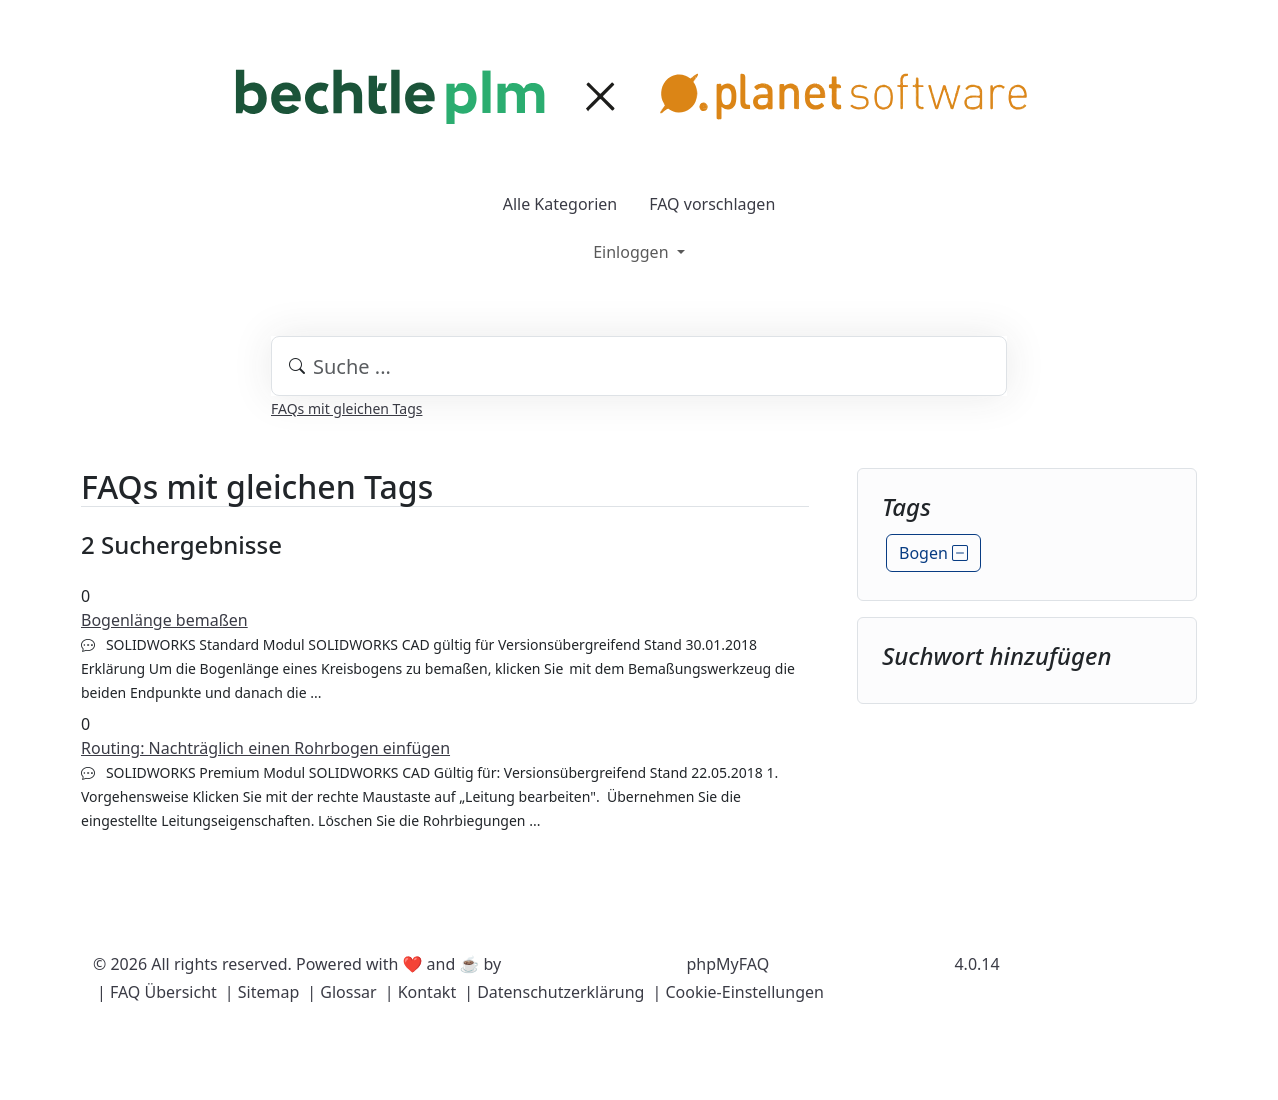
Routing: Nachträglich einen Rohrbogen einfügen (265, 748)
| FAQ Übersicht (157, 992)
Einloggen (632, 252)
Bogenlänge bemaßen (164, 620)
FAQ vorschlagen (712, 204)
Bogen (933, 553)
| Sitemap (262, 992)
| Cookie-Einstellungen (737, 992)
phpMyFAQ (728, 964)
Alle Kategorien (560, 204)
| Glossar (341, 992)
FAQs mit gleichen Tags (346, 408)
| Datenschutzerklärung (554, 992)
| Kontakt (421, 992)
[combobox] (639, 366)
